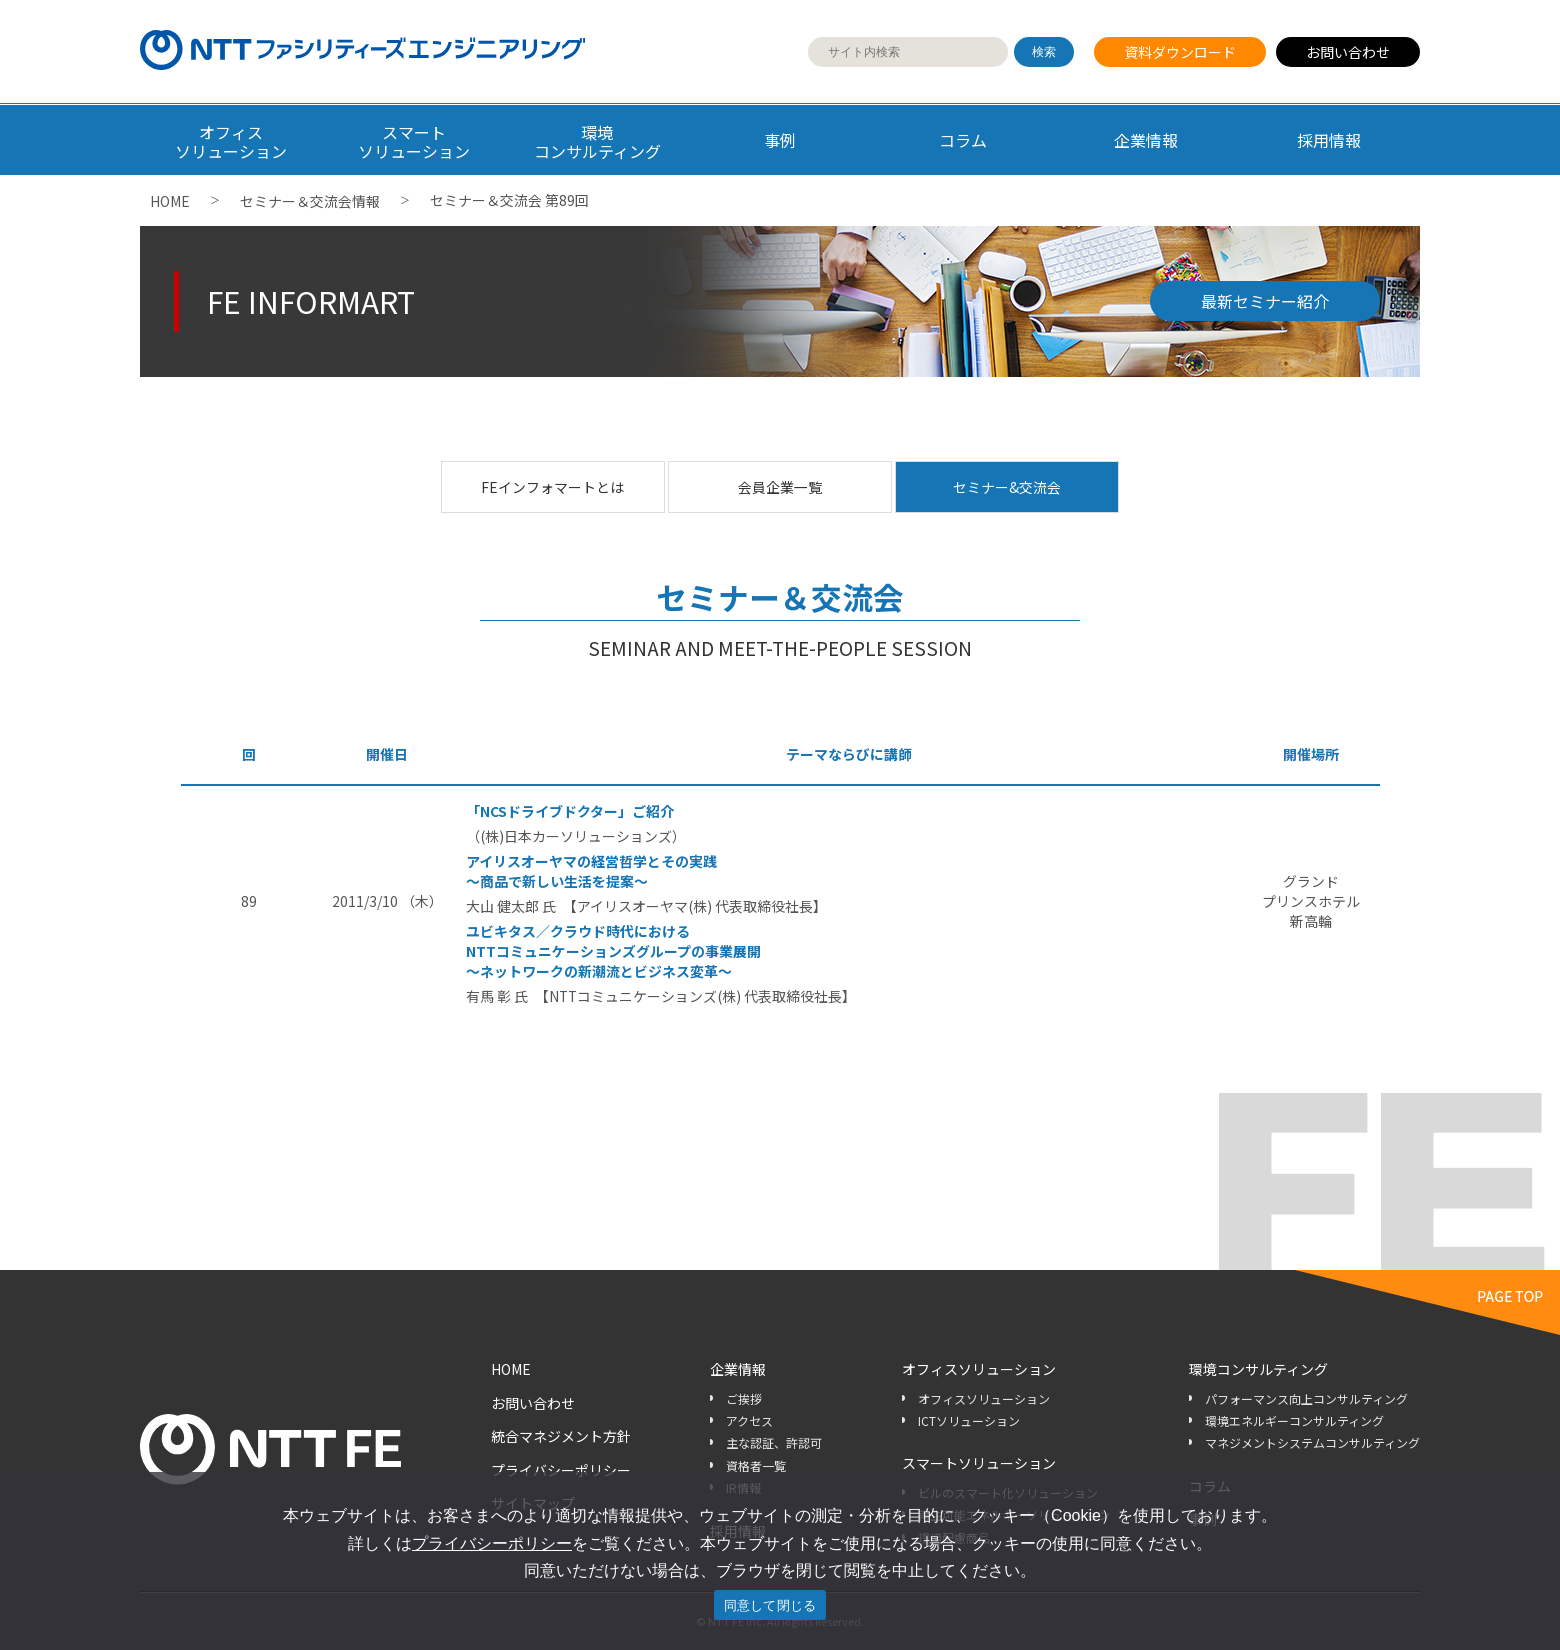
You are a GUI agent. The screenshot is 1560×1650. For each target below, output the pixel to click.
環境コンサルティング (1258, 1369)
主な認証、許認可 (774, 1442)
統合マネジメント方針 (561, 1436)
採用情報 (1329, 140)
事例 (780, 140)
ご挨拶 (744, 1398)
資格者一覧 (756, 1465)
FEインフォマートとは (552, 487)
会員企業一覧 (780, 487)
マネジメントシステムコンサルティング (1312, 1442)
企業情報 (1146, 140)
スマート (414, 141)
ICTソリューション (969, 1420)
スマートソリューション (979, 1463)
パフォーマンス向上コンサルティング (1306, 1398)
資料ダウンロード (1180, 52)
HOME (170, 201)
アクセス (749, 1420)
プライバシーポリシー (561, 1470)
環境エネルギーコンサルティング (1294, 1420)
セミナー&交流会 (1007, 487)
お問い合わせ (1348, 52)
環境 (597, 141)
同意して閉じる (770, 1605)
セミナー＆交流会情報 (310, 201)
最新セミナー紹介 (1265, 301)
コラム (963, 140)
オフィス (231, 141)
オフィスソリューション (979, 1369)
